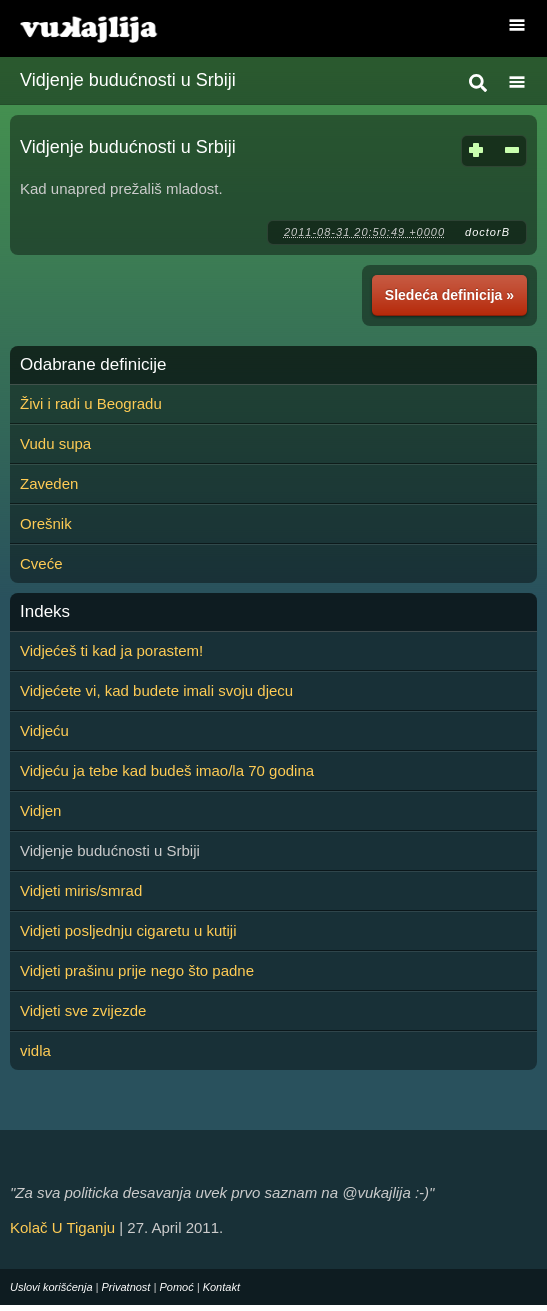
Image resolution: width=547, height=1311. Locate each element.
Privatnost (126, 1287)
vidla (35, 1050)
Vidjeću (44, 730)
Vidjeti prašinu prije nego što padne (137, 970)
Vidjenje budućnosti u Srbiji (128, 80)
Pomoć (176, 1287)
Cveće (41, 563)
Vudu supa (55, 443)
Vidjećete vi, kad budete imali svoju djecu (156, 690)
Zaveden (49, 483)
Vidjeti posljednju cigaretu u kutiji (128, 930)
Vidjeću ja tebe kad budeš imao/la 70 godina (167, 770)
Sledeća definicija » (449, 295)
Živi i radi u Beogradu (91, 403)
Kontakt (221, 1287)
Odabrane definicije (93, 365)
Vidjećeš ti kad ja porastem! (111, 650)
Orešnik (46, 523)
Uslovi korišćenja (51, 1287)
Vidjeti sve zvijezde (83, 1010)
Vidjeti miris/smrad (81, 890)
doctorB (487, 232)
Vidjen (40, 810)
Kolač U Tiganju (62, 1227)
